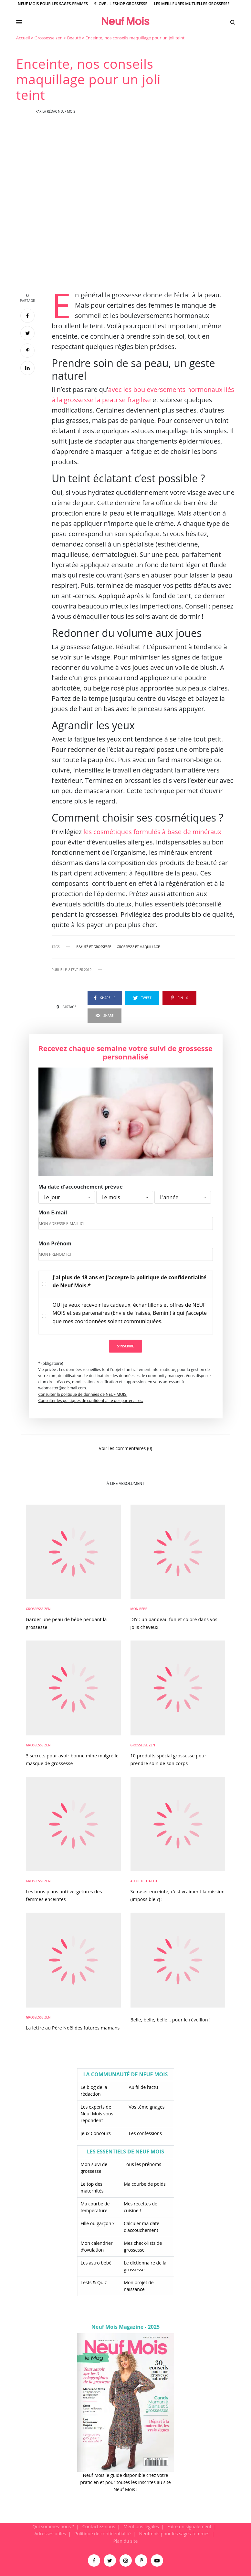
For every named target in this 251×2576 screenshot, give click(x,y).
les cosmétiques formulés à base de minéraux (152, 831)
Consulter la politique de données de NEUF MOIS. (83, 1394)
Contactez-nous (98, 2526)
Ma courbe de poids (144, 2184)
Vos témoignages (147, 2107)
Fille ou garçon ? (97, 2223)
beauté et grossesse (94, 946)
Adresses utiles (50, 2533)
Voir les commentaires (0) (125, 1448)
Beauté (74, 38)
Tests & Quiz (94, 2282)
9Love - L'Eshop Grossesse (120, 3)
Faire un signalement (189, 2526)
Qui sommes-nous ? (53, 2526)
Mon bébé (139, 1609)
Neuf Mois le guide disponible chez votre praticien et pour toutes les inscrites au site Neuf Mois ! (125, 2482)
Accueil (23, 38)
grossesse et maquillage (138, 946)
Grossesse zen (49, 38)
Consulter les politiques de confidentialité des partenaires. (90, 1400)
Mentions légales (141, 2526)
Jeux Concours (96, 2133)
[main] (125, 1279)
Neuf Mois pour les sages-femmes (53, 3)
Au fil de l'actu (144, 1881)
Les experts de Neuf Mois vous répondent (97, 2113)
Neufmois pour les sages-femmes (174, 2533)
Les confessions (145, 2133)
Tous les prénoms (142, 2164)
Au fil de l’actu (143, 2087)
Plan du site (125, 2541)
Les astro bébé (96, 2263)
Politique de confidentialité (102, 2533)
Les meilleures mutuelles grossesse (192, 3)
